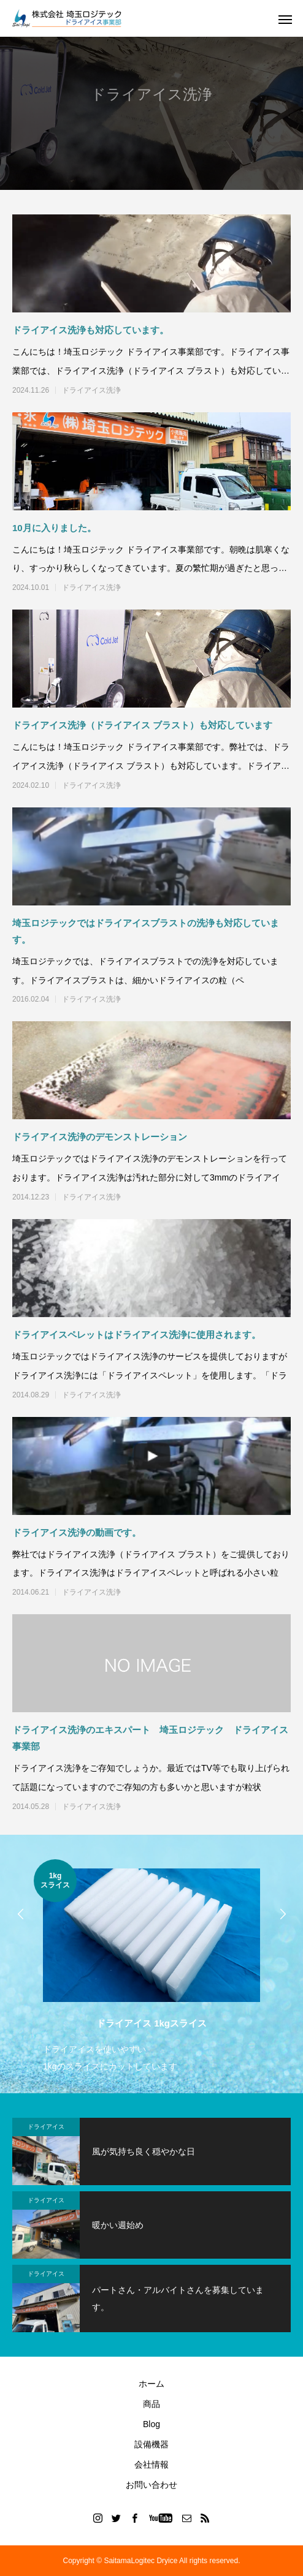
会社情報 (151, 2464)
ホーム (151, 2384)
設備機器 (151, 2444)
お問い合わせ (151, 2485)
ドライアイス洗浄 (91, 390)
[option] (151, 1967)
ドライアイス (46, 2126)
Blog (151, 2424)
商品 (151, 2404)
